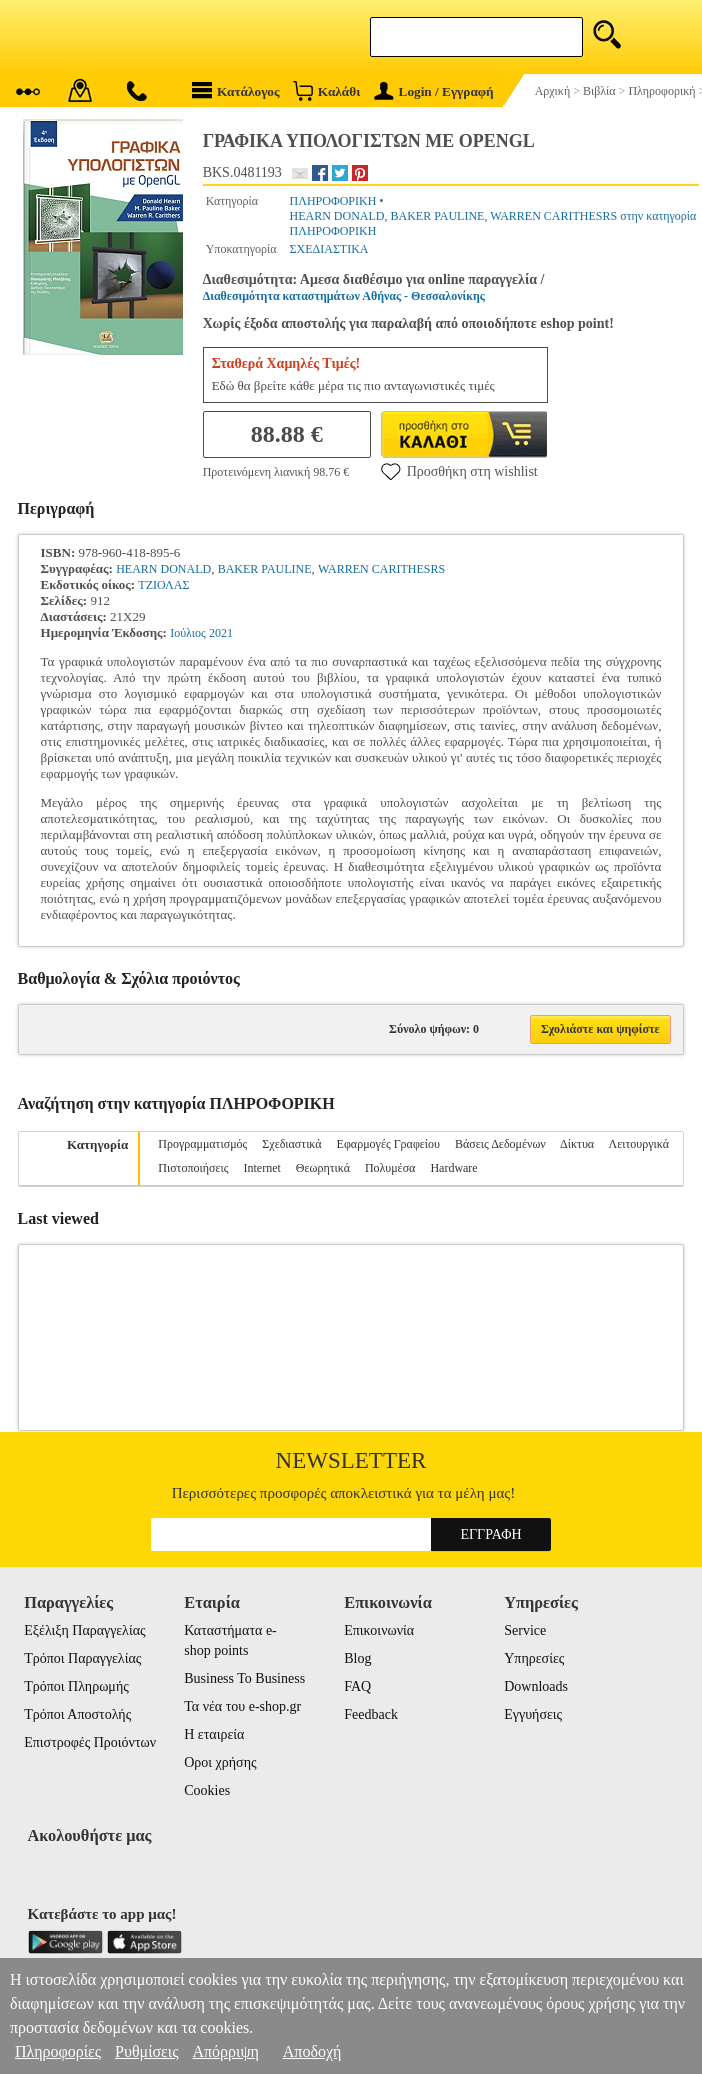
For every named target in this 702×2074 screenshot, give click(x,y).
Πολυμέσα (390, 1168)
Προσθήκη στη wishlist (459, 471)
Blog (357, 1658)
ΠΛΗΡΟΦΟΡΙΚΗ (333, 201)
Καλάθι (326, 90)
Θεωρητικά (323, 1168)
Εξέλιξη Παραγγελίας (84, 1630)
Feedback (371, 1714)
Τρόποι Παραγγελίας (82, 1658)
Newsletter (351, 1460)
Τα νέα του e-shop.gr (242, 1706)
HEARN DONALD (163, 569)
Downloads (536, 1686)
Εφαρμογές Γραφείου (388, 1144)
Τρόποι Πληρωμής (76, 1686)
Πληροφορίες (58, 2051)
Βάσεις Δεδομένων (500, 1144)
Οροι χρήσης (220, 1762)
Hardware (453, 1168)
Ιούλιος (188, 633)
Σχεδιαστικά (291, 1144)
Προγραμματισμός (202, 1144)
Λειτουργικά (639, 1144)
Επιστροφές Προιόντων (90, 1742)
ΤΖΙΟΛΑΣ (163, 585)
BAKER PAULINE (265, 569)
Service (525, 1630)
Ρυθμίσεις (146, 2051)
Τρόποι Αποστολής (77, 1714)
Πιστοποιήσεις (193, 1168)
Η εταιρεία (214, 1734)
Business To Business (244, 1678)
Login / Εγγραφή (434, 91)
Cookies (207, 1790)
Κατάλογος (236, 90)
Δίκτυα (577, 1144)
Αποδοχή (312, 2051)
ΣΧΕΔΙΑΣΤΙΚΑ (329, 249)
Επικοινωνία (379, 1630)
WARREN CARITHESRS (381, 569)
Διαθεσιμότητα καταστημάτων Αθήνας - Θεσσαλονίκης (344, 296)
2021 (221, 633)
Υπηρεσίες (534, 1658)
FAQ (357, 1686)
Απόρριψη (225, 2051)
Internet (261, 1168)
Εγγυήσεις (533, 1714)
